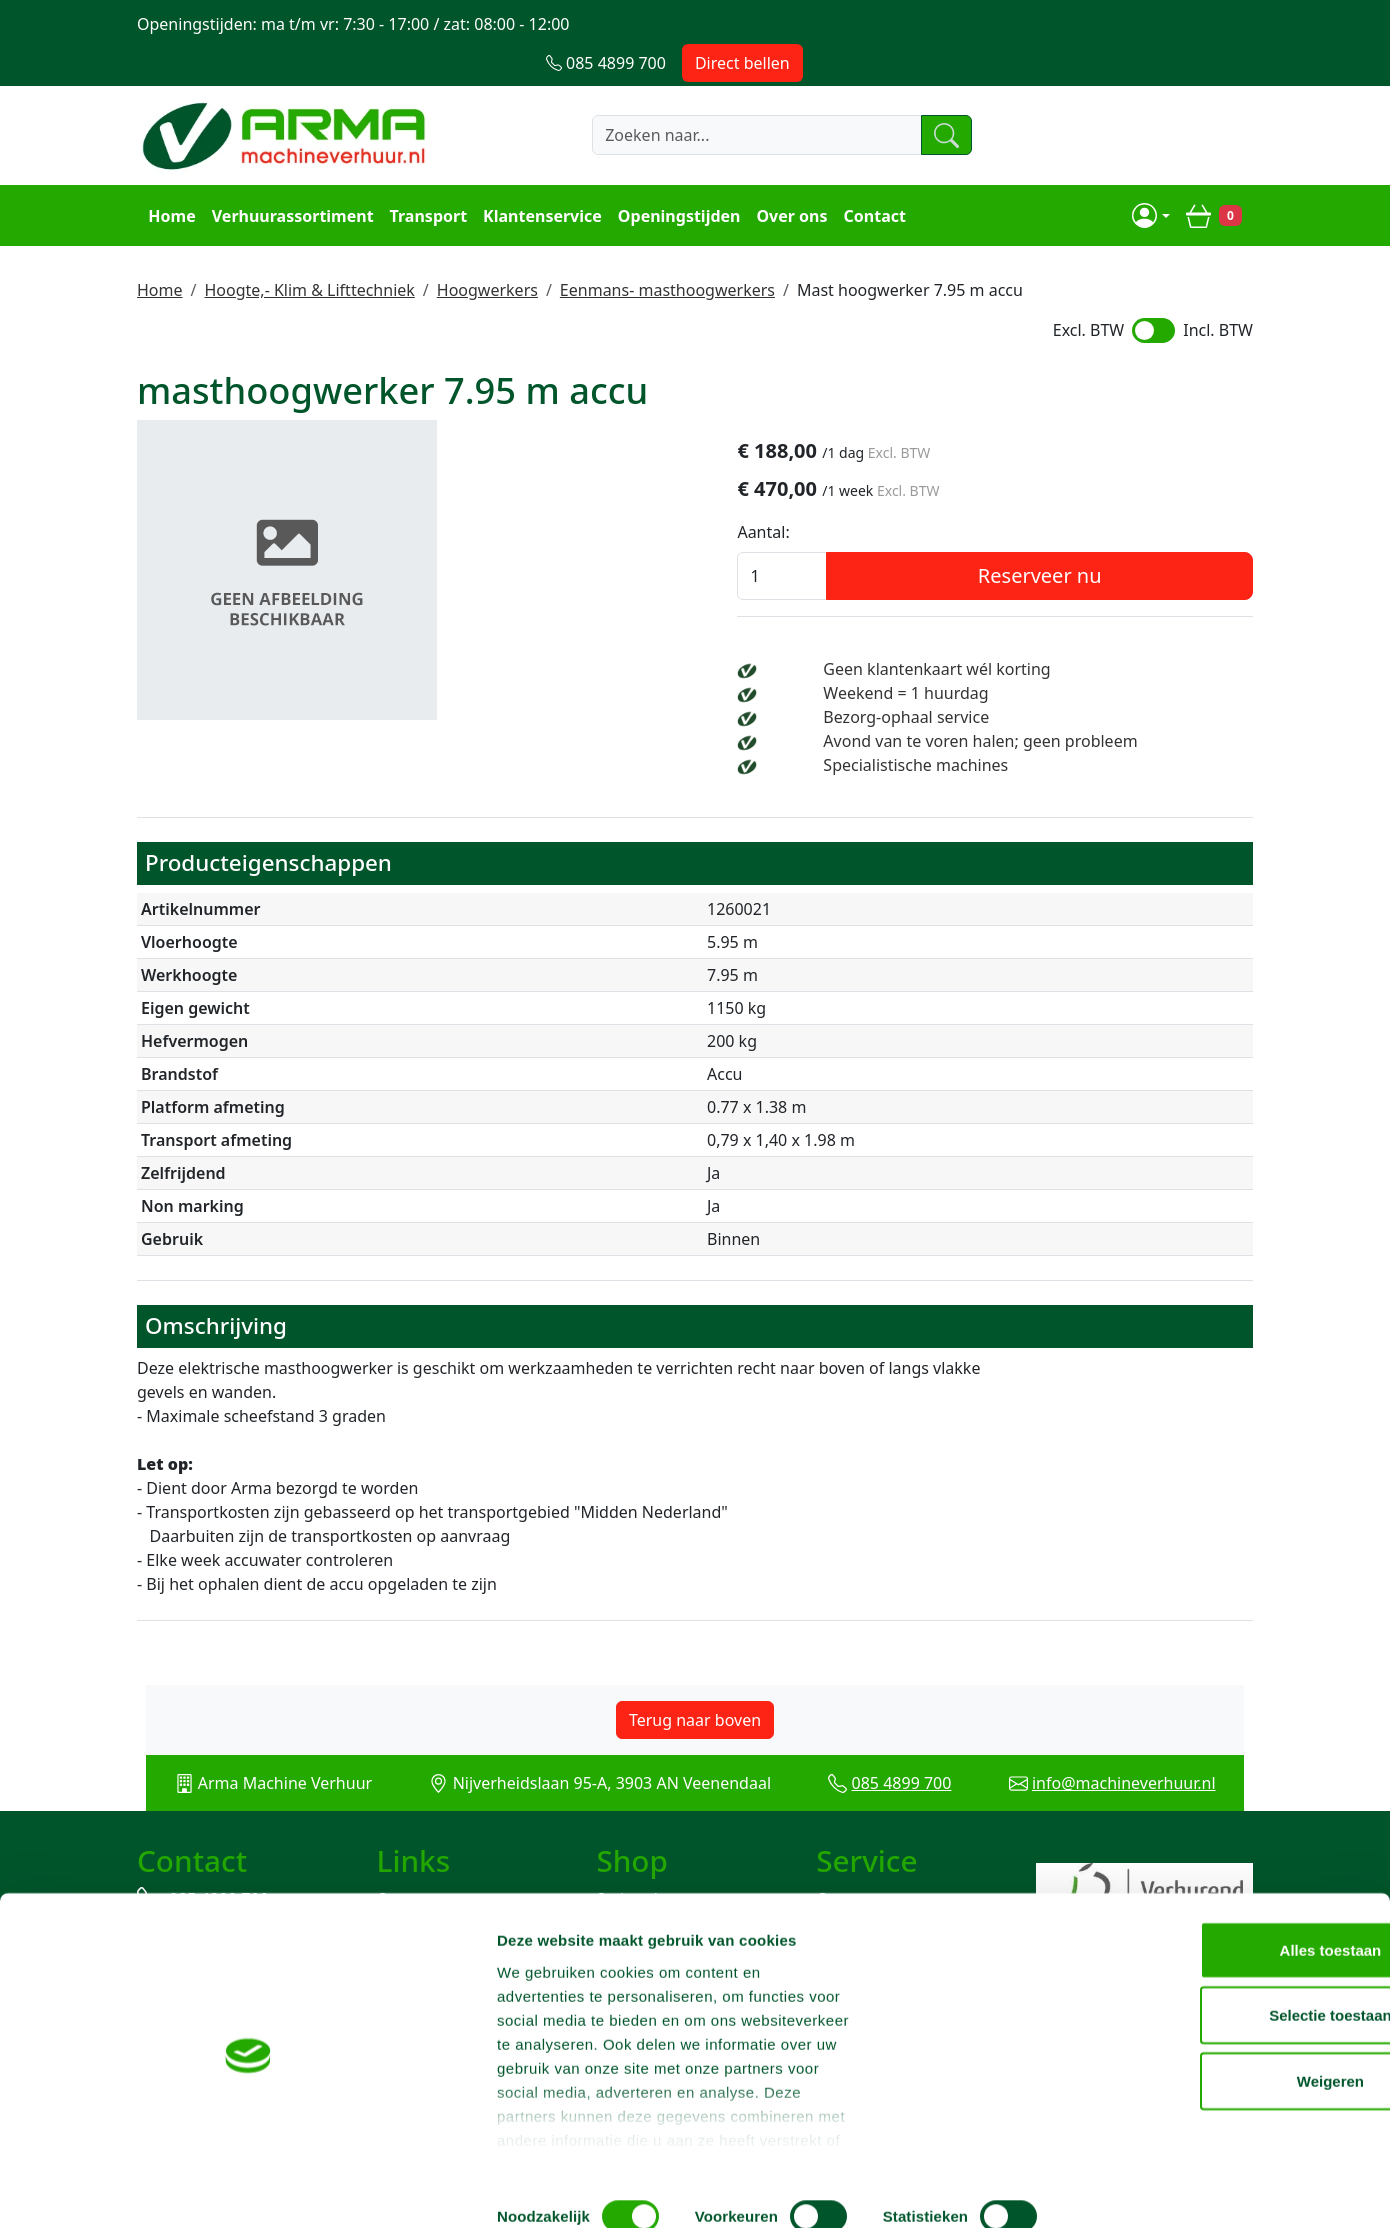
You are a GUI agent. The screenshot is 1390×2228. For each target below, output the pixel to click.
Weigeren (1222, 2096)
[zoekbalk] (719, 97)
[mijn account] (1154, 176)
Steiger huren (647, 1889)
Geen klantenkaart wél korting (1069, 633)
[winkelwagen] (1217, 176)
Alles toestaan (1223, 1965)
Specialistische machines (1048, 753)
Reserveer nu (1120, 539)
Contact (871, 176)
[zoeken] (919, 97)
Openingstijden (676, 176)
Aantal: (923, 496)
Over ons (788, 176)
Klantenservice (539, 176)
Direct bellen (1192, 24)
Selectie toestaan (1223, 2031)
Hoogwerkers (487, 249)
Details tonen (1080, 2188)
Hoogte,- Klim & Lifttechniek (309, 249)
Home (168, 176)
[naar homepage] (287, 97)
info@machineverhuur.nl (1140, 1770)
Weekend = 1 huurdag (1038, 657)
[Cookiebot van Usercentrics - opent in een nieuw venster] (129, 2189)
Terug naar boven (695, 1707)
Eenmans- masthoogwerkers (667, 249)
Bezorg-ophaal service (1039, 681)
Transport (425, 176)
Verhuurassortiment (289, 176)
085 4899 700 (907, 1770)
